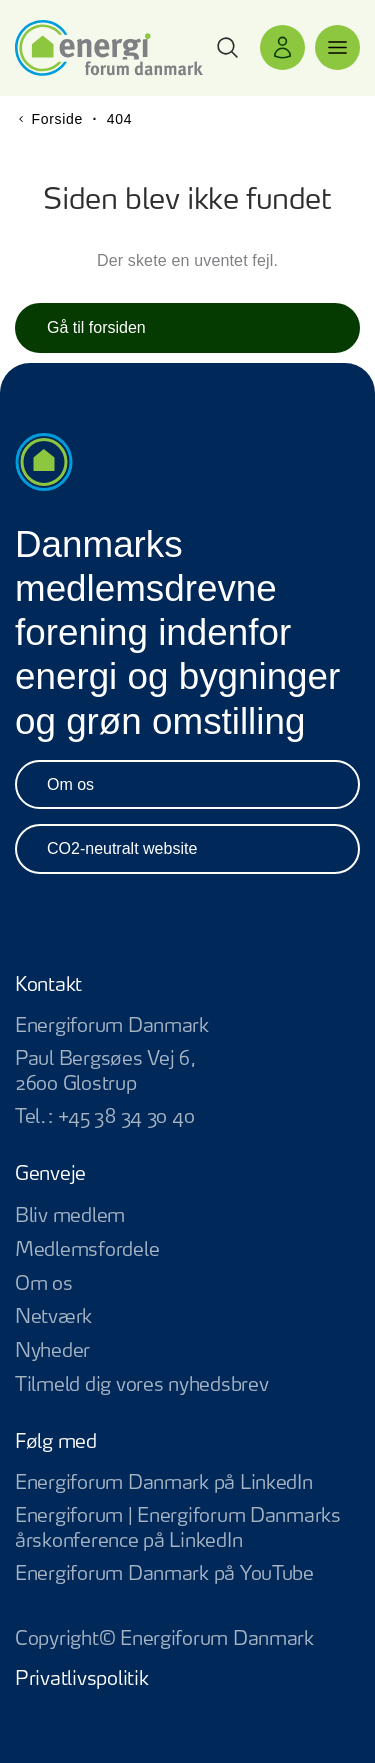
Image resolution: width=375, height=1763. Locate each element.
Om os (70, 784)
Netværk (53, 1317)
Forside (57, 119)
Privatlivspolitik (81, 1679)
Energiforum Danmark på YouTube (187, 1575)
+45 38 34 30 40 (126, 1117)
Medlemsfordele (87, 1250)
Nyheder (52, 1351)
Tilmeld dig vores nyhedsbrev (141, 1385)
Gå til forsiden (96, 327)
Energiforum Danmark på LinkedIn (187, 1484)
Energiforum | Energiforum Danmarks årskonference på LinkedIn (187, 1530)
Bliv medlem (70, 1216)
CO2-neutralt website (122, 848)
